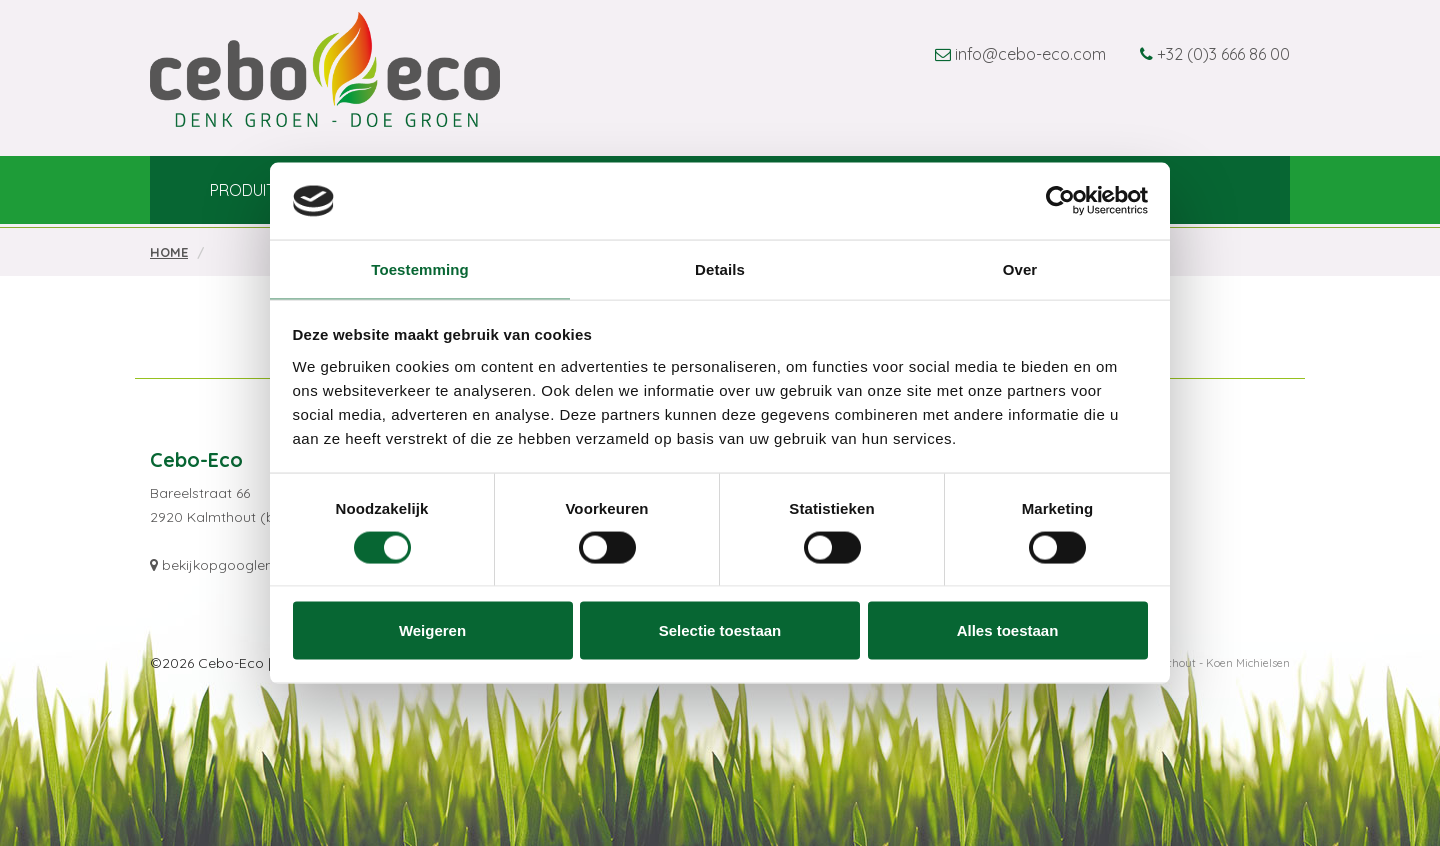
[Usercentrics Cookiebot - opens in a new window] (1060, 201)
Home (169, 252)
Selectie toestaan (720, 630)
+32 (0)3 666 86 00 (1223, 54)
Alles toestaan (1008, 630)
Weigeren (432, 630)
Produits (247, 194)
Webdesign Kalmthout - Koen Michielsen (1183, 663)
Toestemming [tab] (420, 268)
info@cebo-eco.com (1030, 54)
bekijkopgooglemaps (232, 565)
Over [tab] (1020, 268)
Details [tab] (720, 268)
